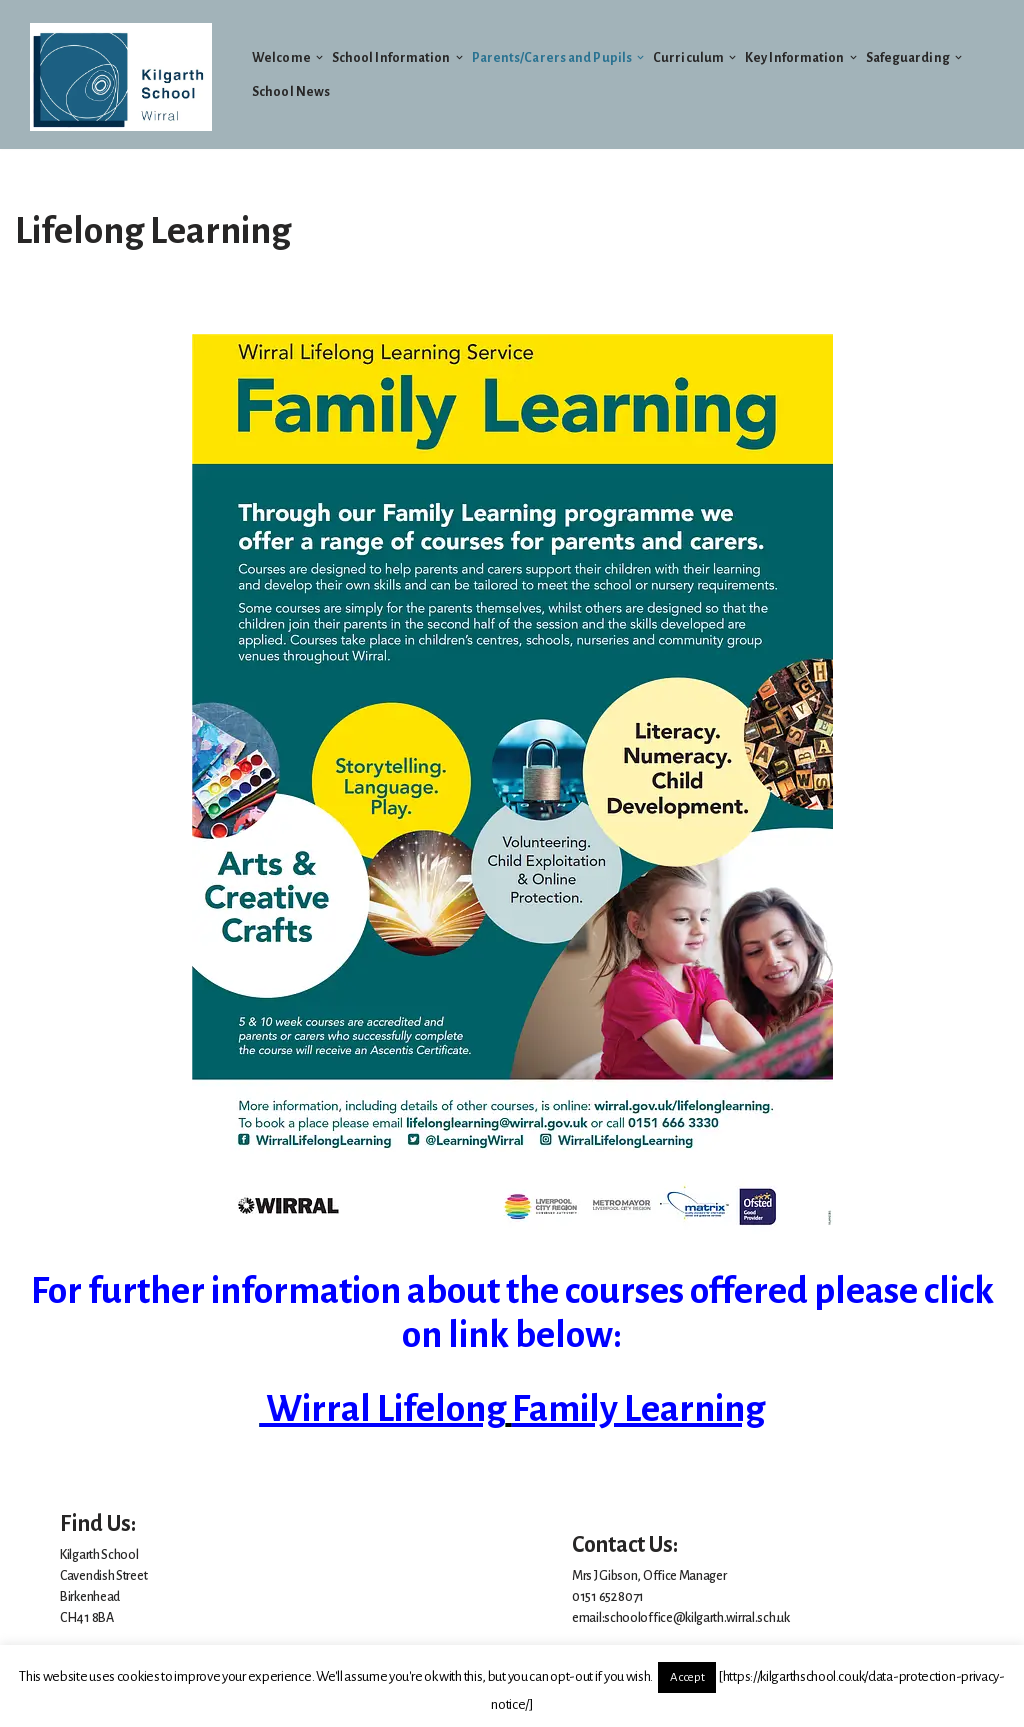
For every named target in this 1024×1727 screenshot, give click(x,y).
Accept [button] (687, 1677)
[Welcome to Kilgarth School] (121, 77)
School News (291, 92)
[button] (319, 57)
